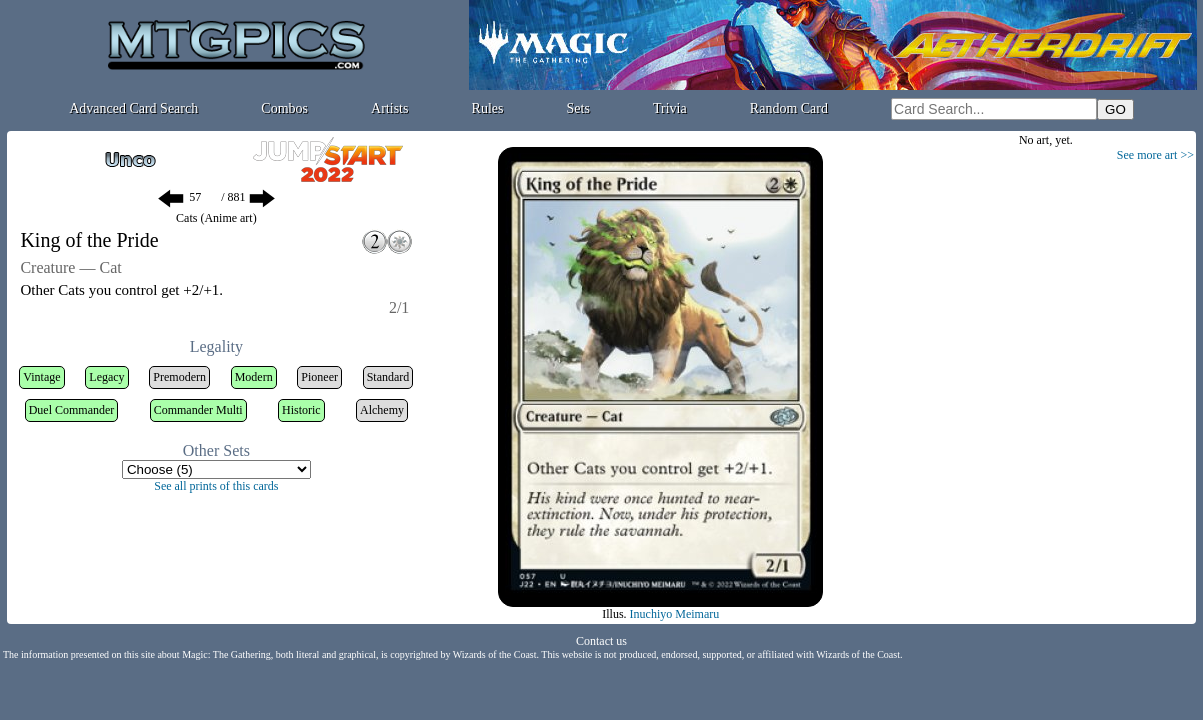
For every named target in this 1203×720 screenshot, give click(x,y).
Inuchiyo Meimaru (675, 614)
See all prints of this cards (216, 486)
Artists (389, 108)
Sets (578, 108)
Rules (488, 108)
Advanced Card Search (133, 108)
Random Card (789, 108)
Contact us (601, 641)
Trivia (670, 108)
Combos (284, 108)
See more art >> (1155, 155)
